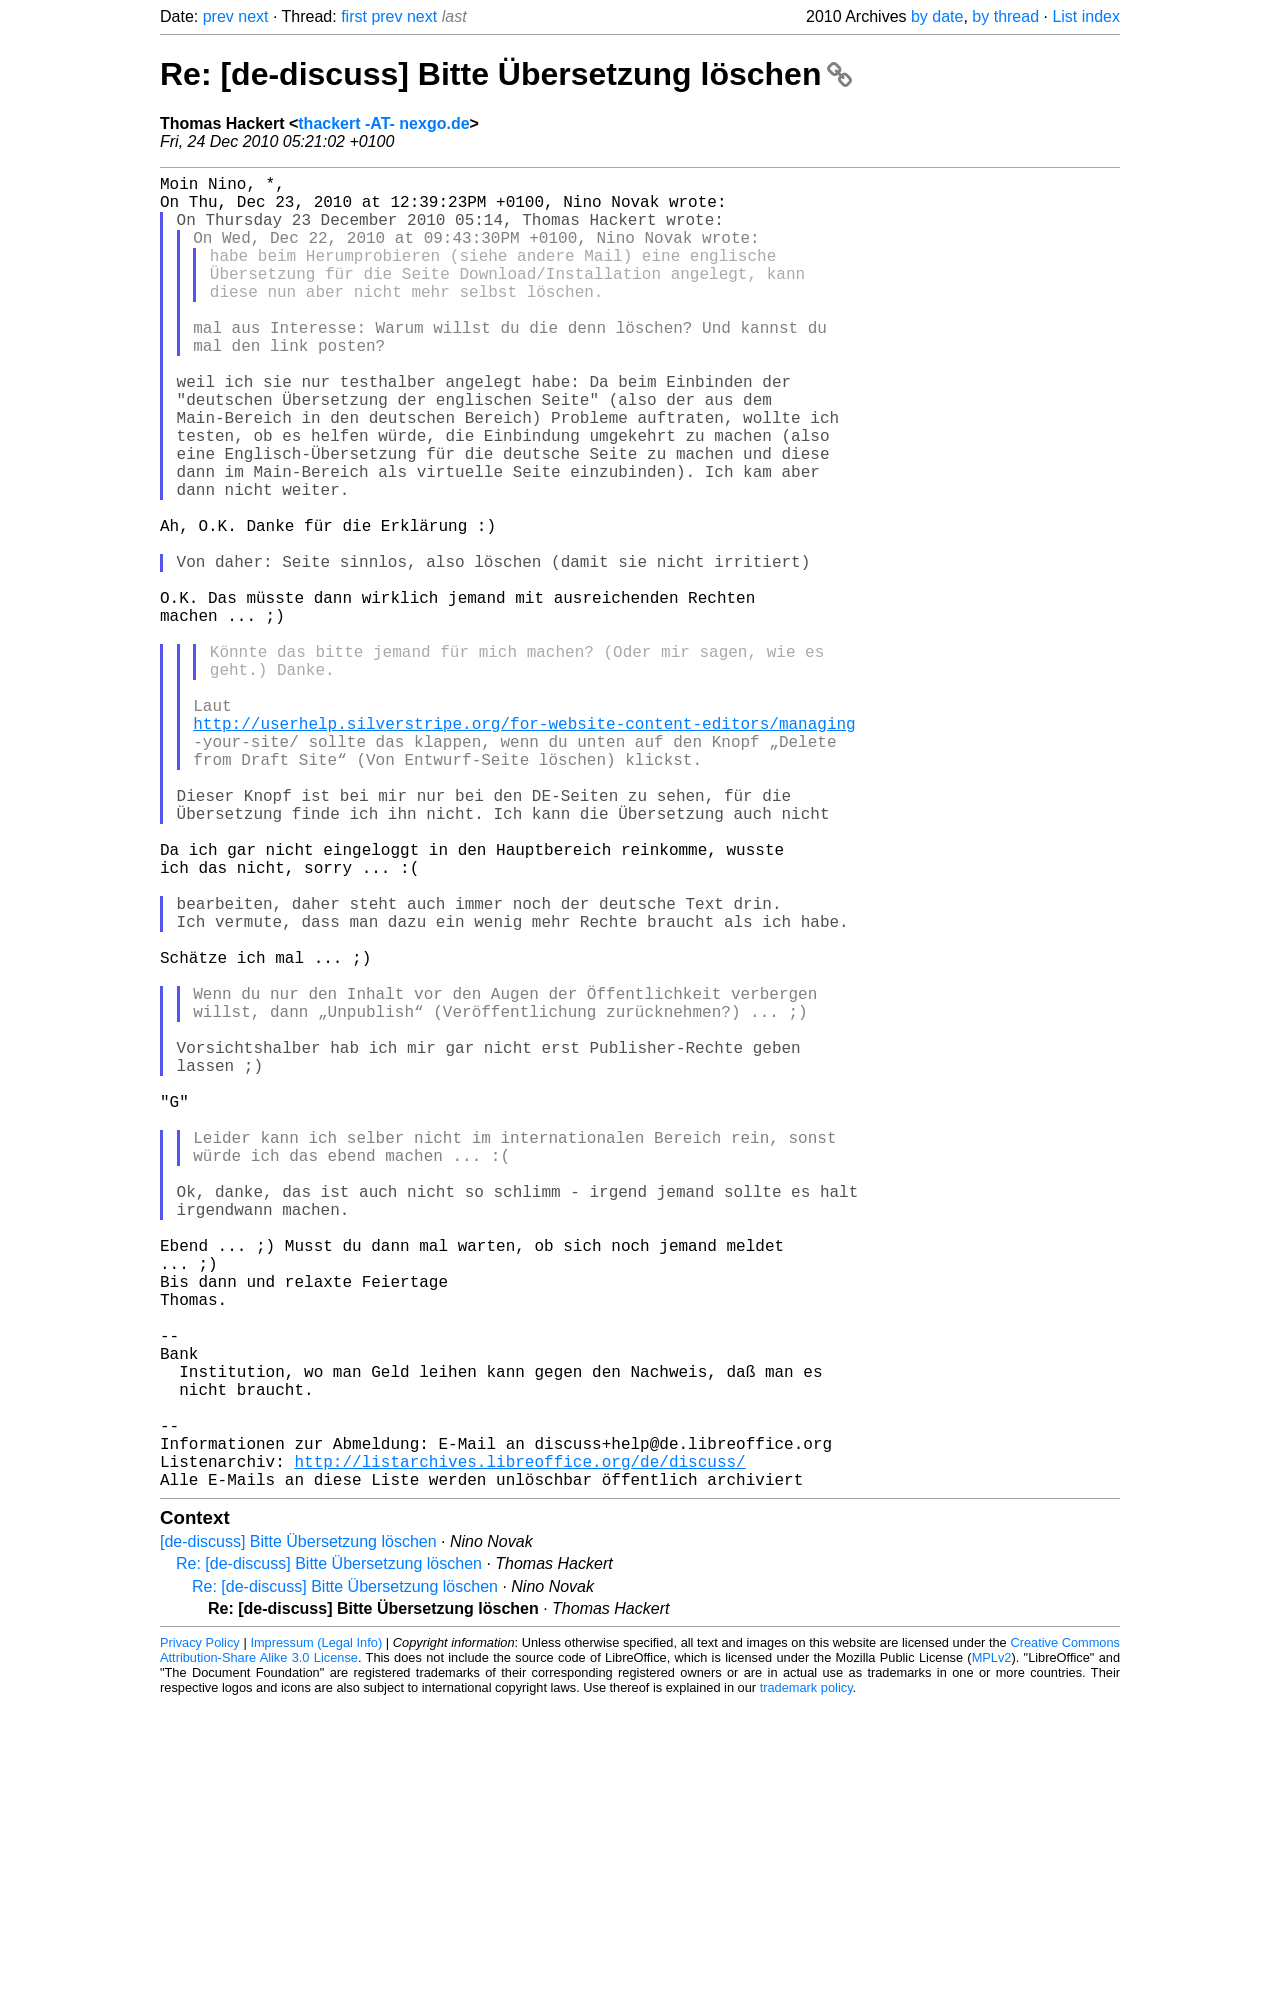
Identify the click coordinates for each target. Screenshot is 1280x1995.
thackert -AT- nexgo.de (383, 123)
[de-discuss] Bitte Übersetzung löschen (298, 1833)
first (354, 16)
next (253, 16)
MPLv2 (992, 1949)
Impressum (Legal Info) (316, 1934)
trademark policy (806, 1979)
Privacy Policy (200, 1934)
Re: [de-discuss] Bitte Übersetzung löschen (506, 74)
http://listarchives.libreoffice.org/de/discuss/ (519, 1749)
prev (218, 16)
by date (937, 16)
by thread (1005, 16)
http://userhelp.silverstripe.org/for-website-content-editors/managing (524, 847)
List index (1086, 16)
